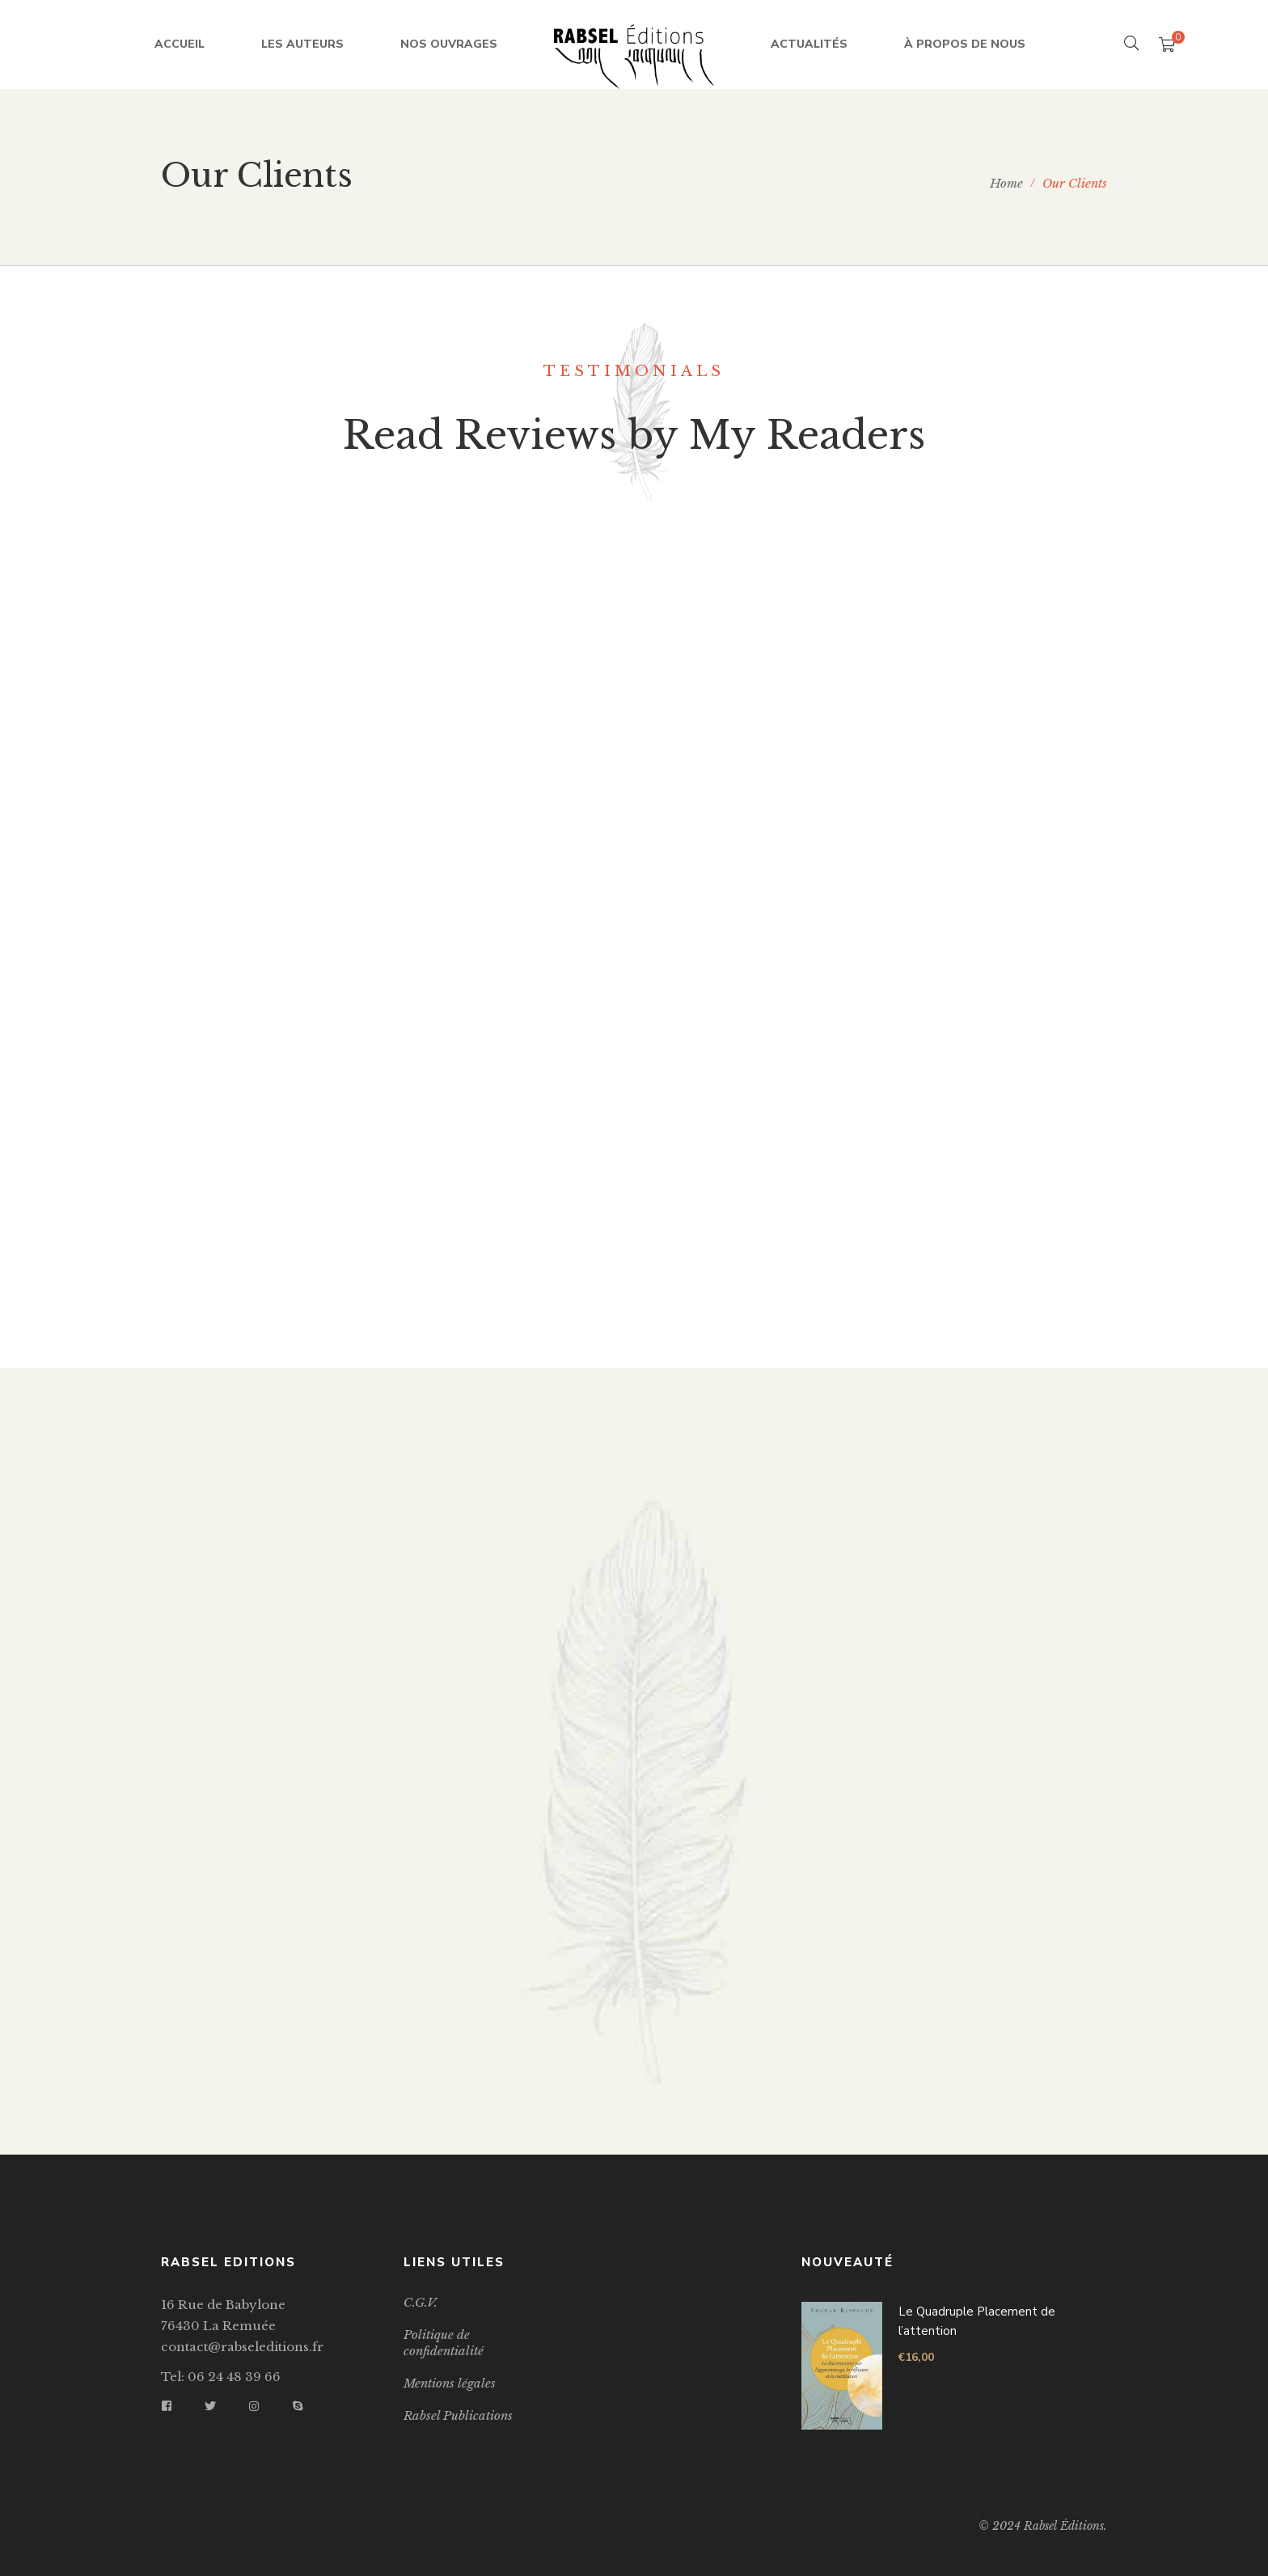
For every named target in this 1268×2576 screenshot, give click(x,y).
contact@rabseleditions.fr (242, 2346)
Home (1006, 183)
